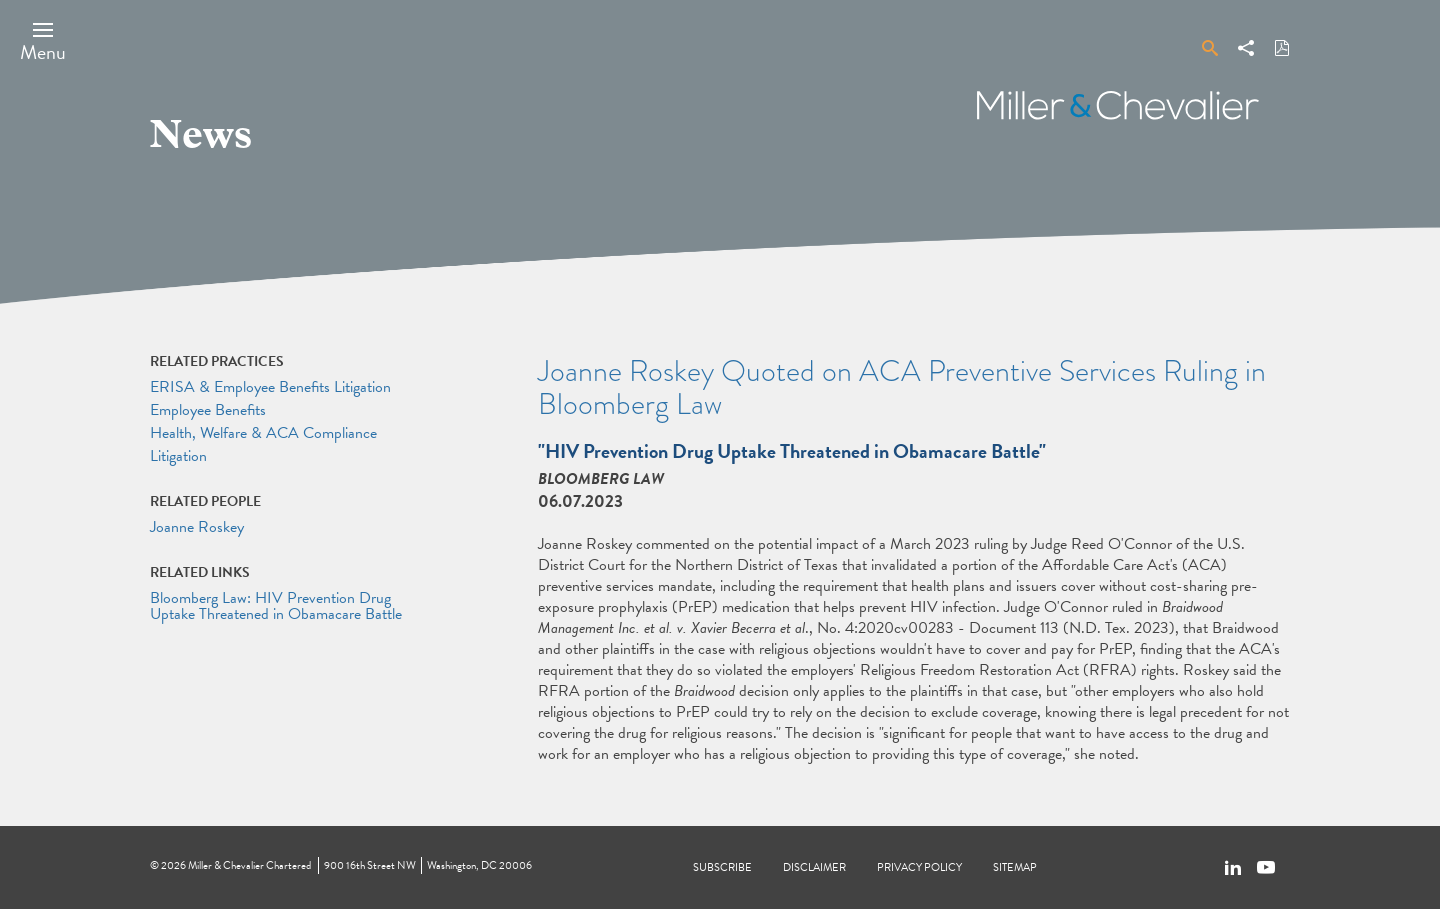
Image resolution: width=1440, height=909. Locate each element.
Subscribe (722, 867)
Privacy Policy (919, 867)
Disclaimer (814, 867)
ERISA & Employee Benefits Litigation (270, 387)
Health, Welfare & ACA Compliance (263, 433)
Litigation (178, 456)
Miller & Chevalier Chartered (249, 865)
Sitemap (1015, 867)
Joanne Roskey (197, 527)
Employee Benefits (208, 410)
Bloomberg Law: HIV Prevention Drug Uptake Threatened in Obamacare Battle (276, 606)
